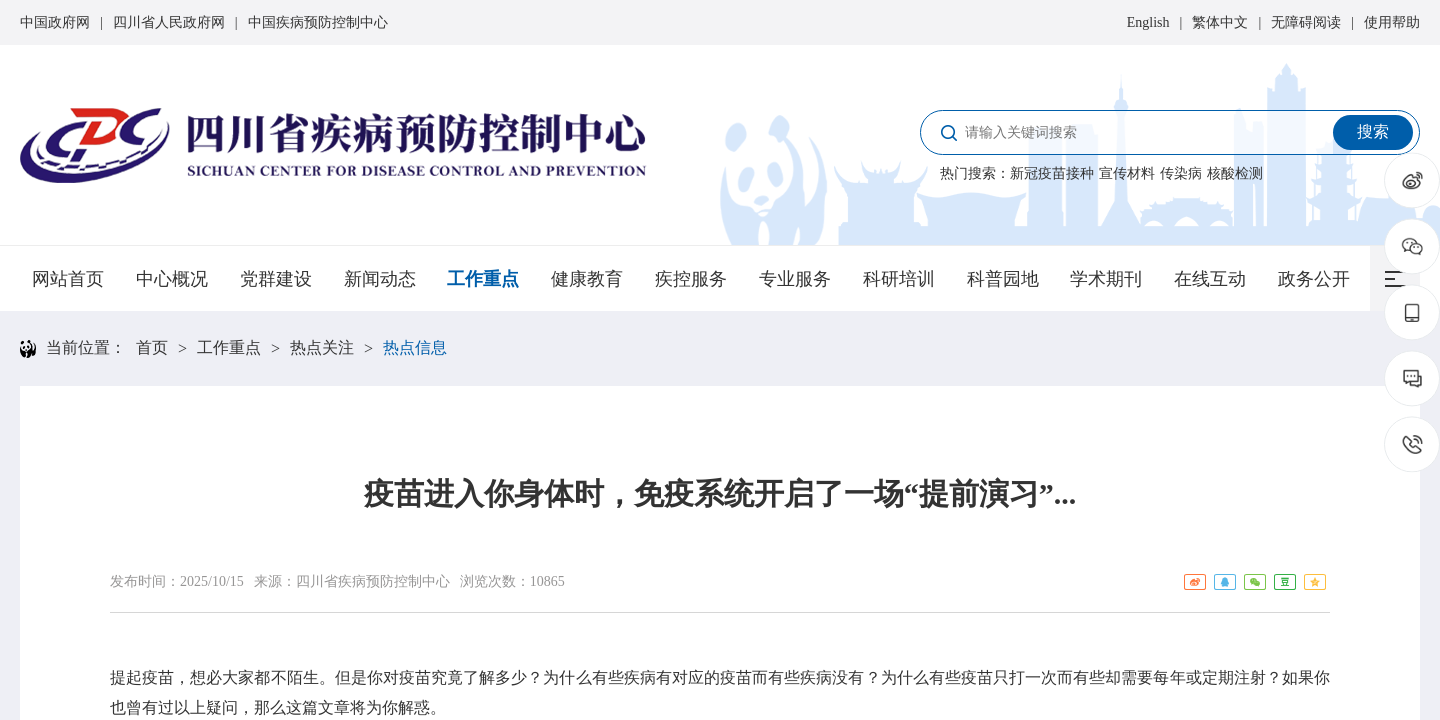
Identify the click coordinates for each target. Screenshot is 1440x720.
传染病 (1181, 173)
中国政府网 (55, 22)
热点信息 (415, 347)
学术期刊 (1106, 279)
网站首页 (68, 279)
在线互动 (1210, 279)
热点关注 (322, 347)
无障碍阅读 (1306, 22)
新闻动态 (380, 279)
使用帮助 (1392, 22)
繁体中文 (1220, 22)
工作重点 (483, 279)
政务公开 (1314, 279)
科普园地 (1003, 279)
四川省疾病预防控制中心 (373, 581)
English (1148, 22)
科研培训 (899, 279)
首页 (152, 347)
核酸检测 (1235, 173)
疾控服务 (691, 279)
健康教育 (587, 279)
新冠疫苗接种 (1052, 173)
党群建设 (276, 279)
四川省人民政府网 (169, 22)
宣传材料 (1127, 173)
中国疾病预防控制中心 (318, 22)
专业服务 (795, 279)
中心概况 (172, 279)
